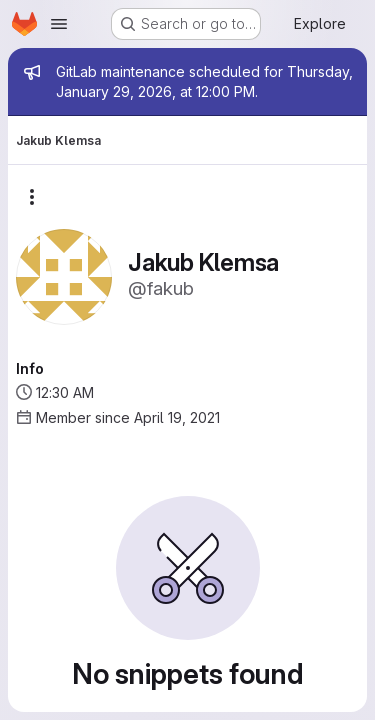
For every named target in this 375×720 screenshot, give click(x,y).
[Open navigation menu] (59, 24)
